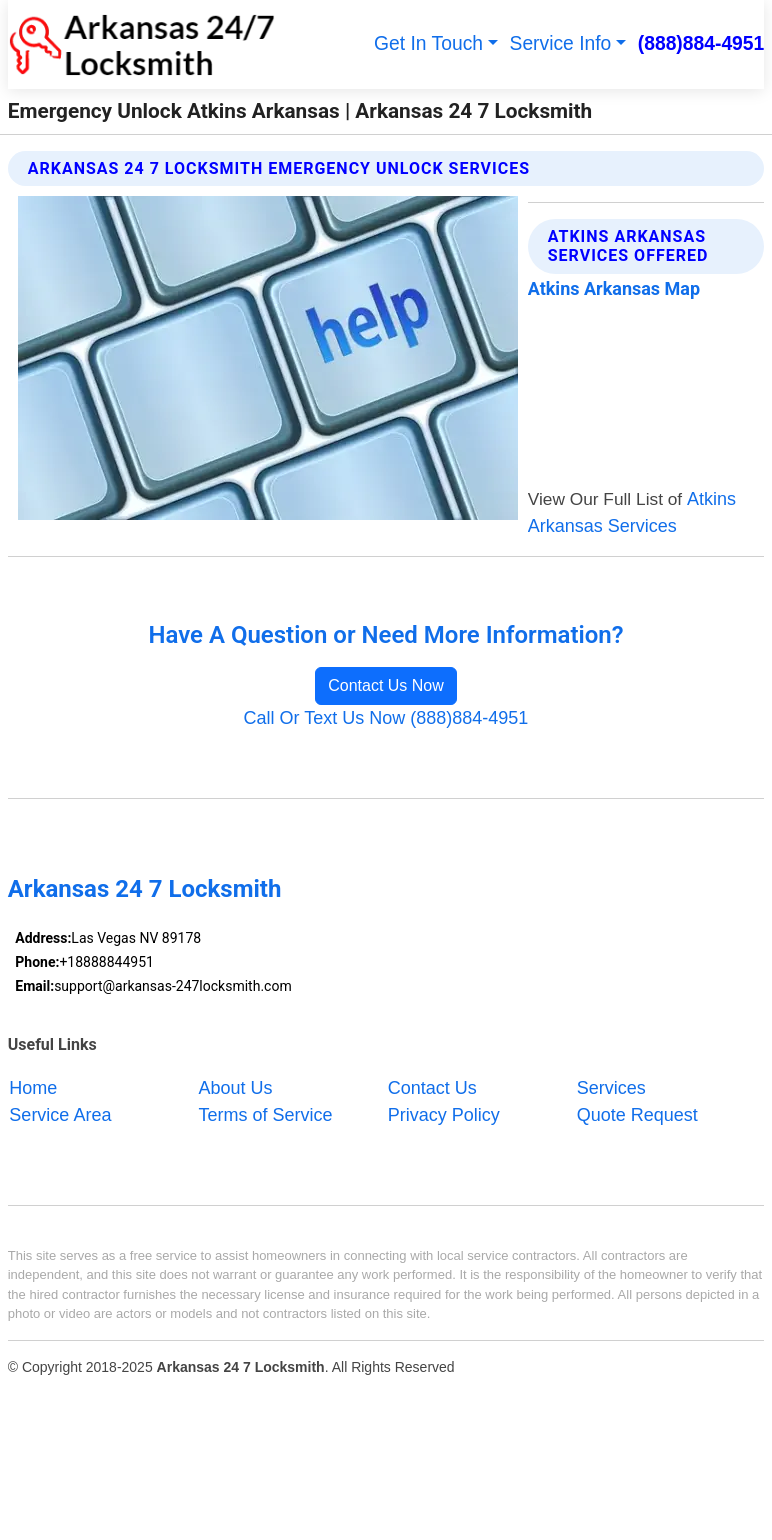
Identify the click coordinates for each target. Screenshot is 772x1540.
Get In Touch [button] (428, 43)
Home (33, 1088)
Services (611, 1088)
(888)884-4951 (701, 43)
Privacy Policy (444, 1115)
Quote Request (637, 1115)
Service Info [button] (561, 43)
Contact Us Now (386, 685)
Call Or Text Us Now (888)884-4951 (386, 718)
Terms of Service (266, 1115)
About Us (236, 1088)
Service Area (60, 1115)
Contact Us (432, 1088)
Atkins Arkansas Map (614, 288)
